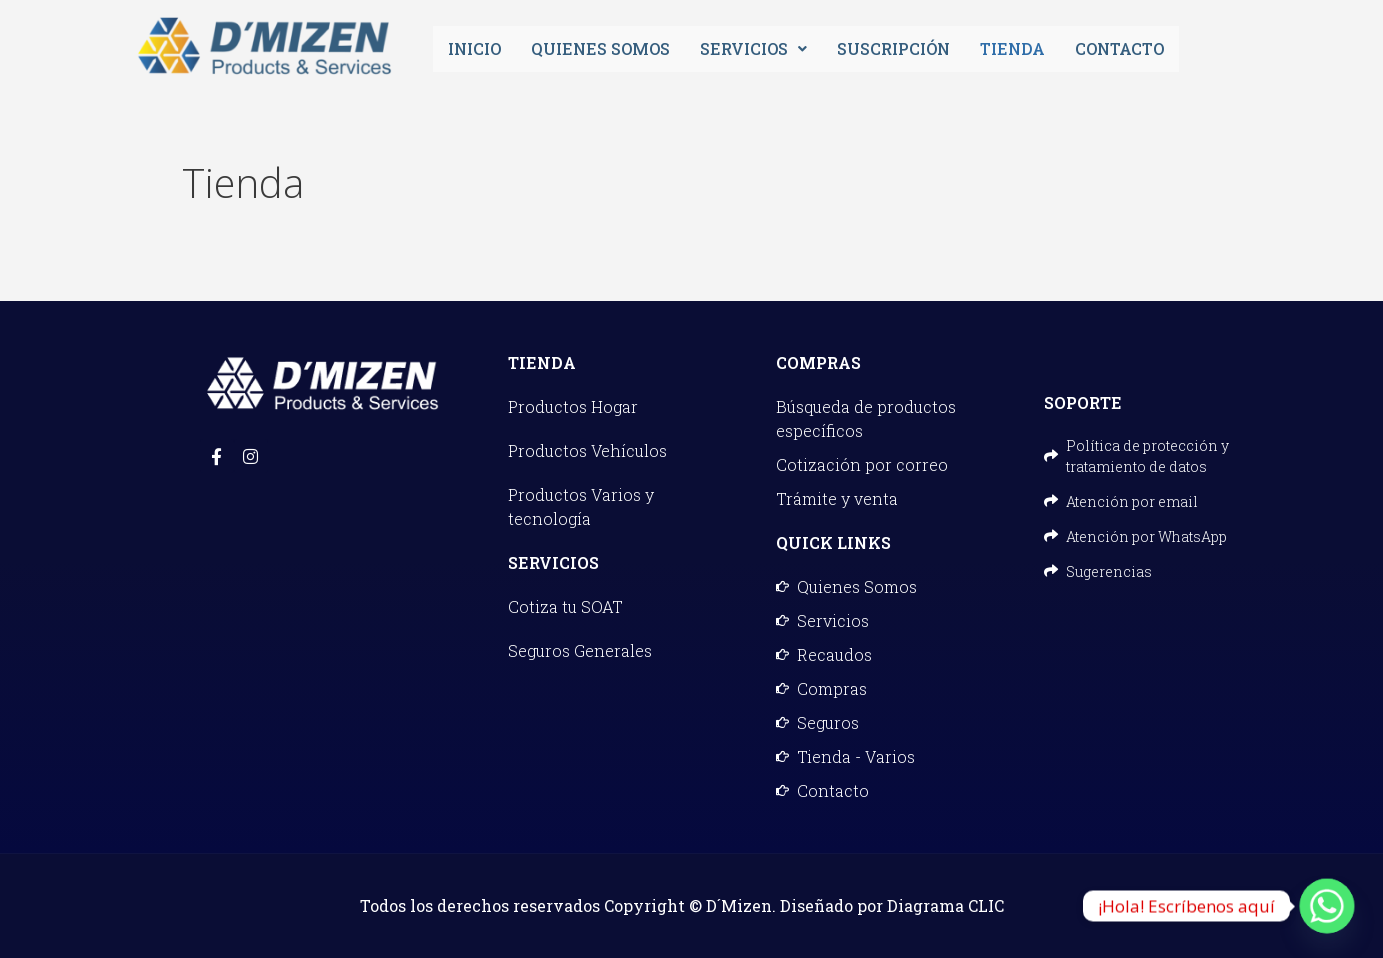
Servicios (753, 48)
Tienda (1012, 48)
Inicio (474, 48)
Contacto (1119, 48)
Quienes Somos (600, 48)
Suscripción (893, 48)
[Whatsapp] (1327, 906)
